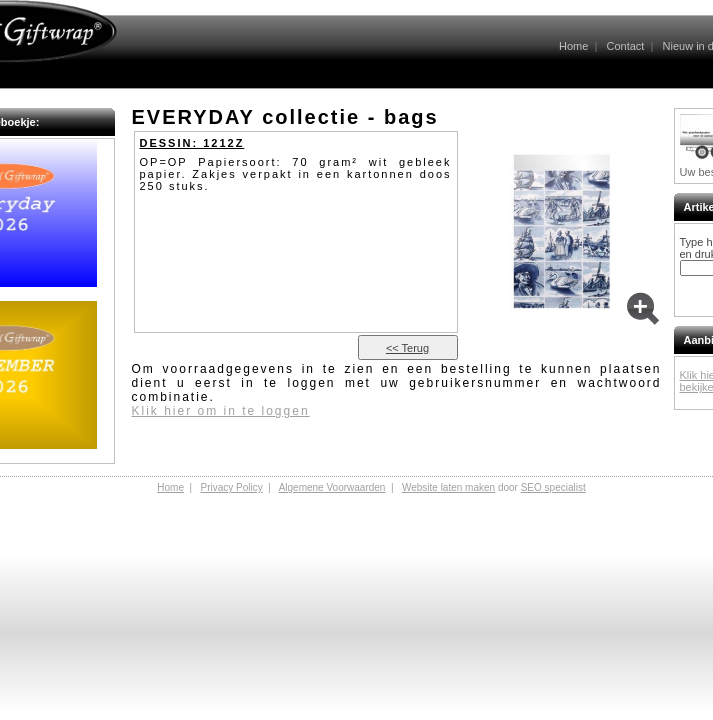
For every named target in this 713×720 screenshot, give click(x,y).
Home (573, 46)
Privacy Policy (231, 487)
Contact (625, 46)
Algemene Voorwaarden (332, 487)
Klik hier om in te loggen (221, 411)
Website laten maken (448, 487)
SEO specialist (553, 487)
